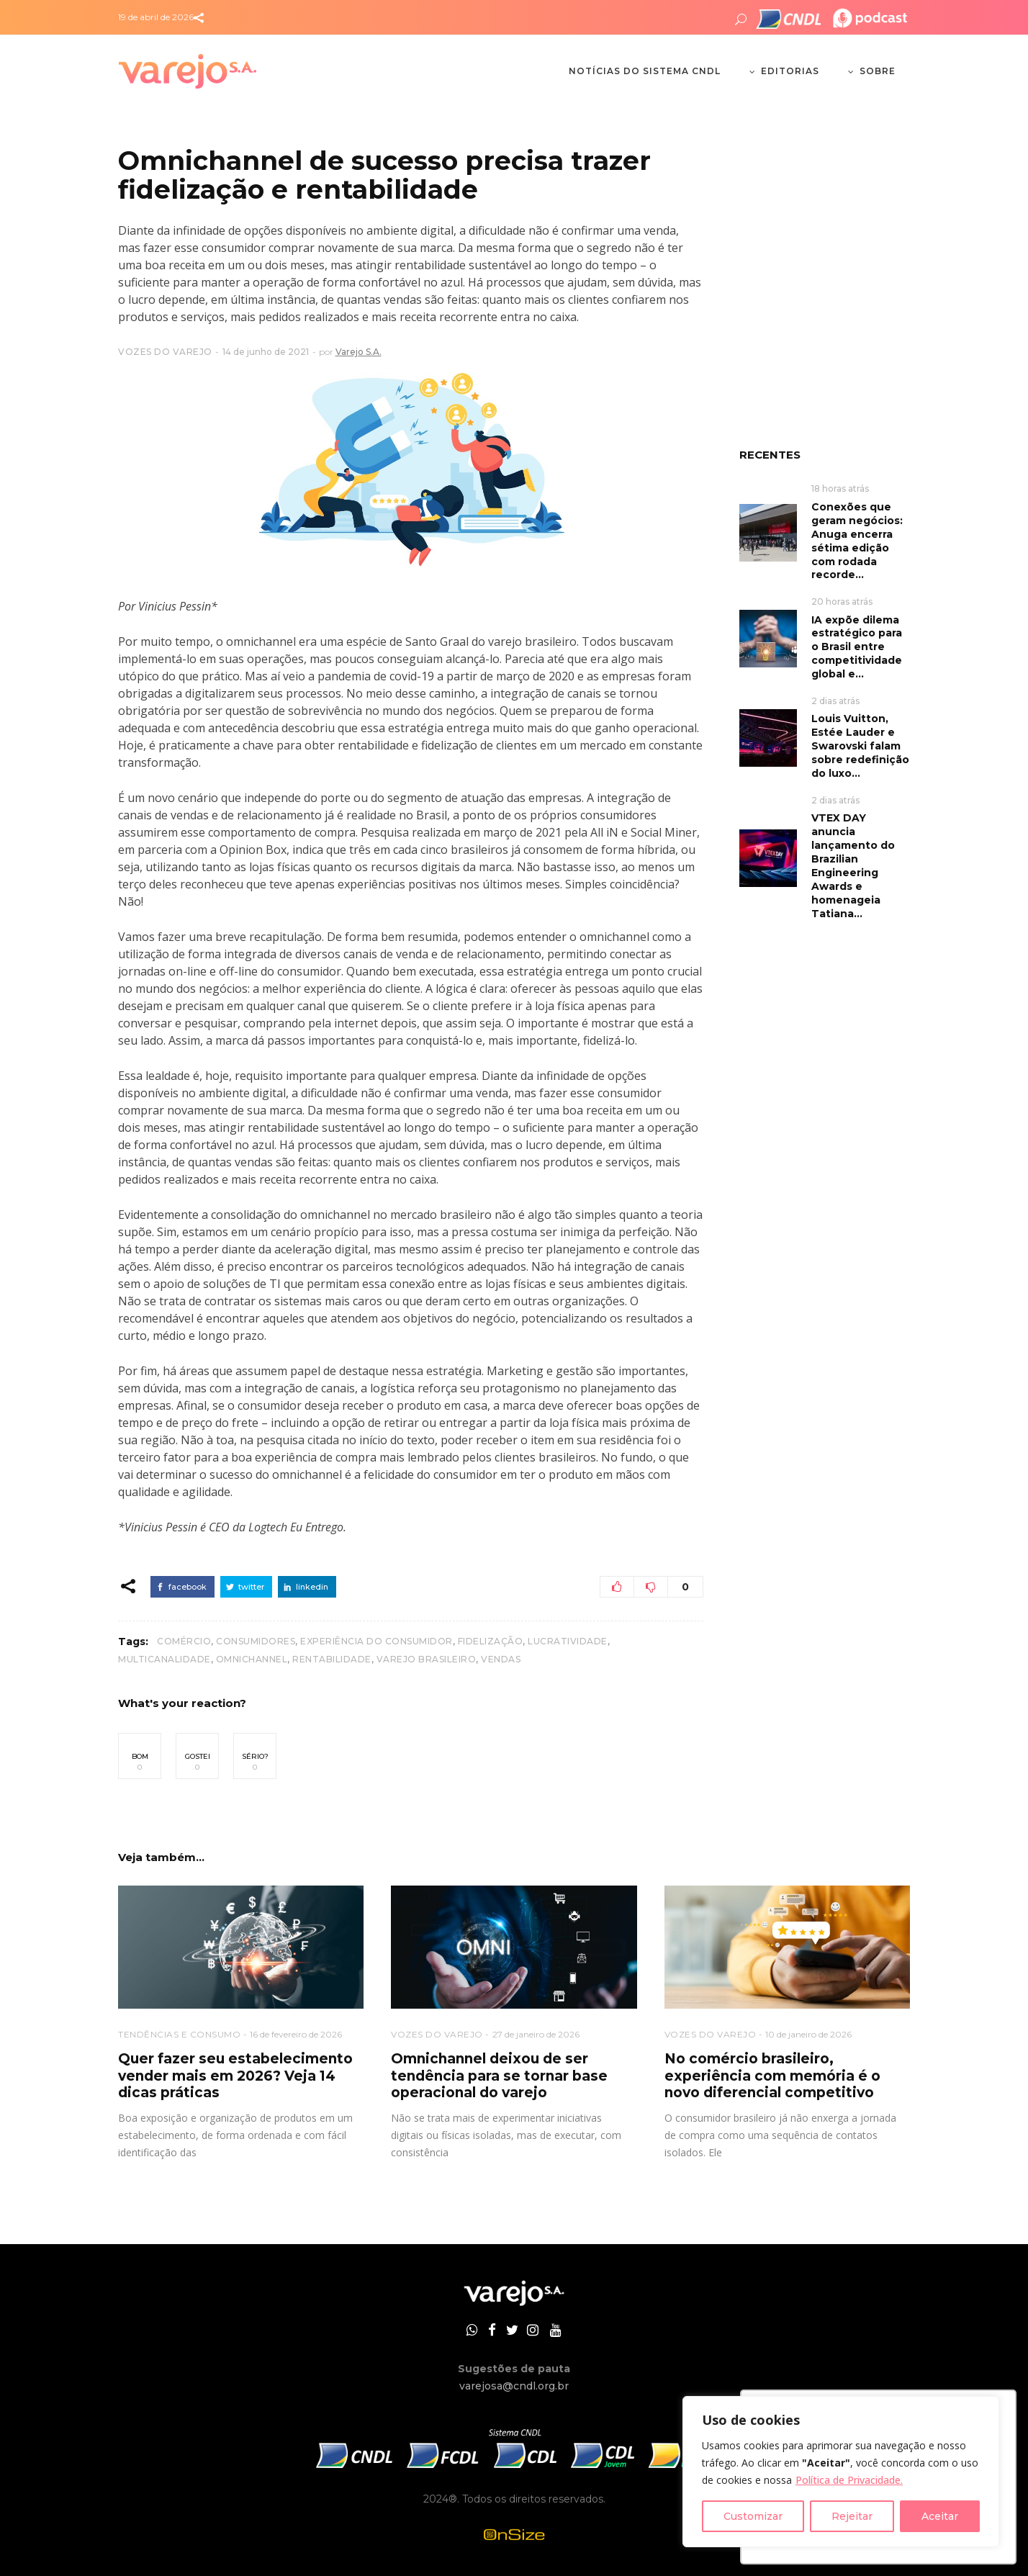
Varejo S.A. (358, 351)
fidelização (490, 1641)
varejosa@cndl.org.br (514, 2385)
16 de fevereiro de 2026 (296, 2034)
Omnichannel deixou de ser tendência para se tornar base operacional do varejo (499, 2075)
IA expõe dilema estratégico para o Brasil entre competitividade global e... (856, 647)
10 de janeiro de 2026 (808, 2034)
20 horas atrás (842, 601)
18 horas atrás (840, 488)
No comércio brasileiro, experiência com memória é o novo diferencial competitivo (772, 2075)
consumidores (255, 1641)
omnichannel (252, 1659)
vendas (500, 1659)
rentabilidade (331, 1659)
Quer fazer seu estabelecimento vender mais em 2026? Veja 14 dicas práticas (235, 2075)
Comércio (184, 1641)
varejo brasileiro (427, 1659)
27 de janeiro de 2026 (536, 2034)
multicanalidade (164, 1659)
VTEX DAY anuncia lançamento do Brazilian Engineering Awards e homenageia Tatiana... (853, 865)
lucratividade (568, 1641)
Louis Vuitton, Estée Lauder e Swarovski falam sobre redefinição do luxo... (860, 746)
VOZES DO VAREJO (165, 351)
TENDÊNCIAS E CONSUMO (179, 2034)
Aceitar (939, 2516)
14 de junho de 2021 (265, 351)
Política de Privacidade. (849, 2480)
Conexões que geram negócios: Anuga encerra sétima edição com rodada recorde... (857, 541)
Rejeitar (852, 2516)
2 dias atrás (835, 700)
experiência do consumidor (376, 1641)
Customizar (753, 2516)
